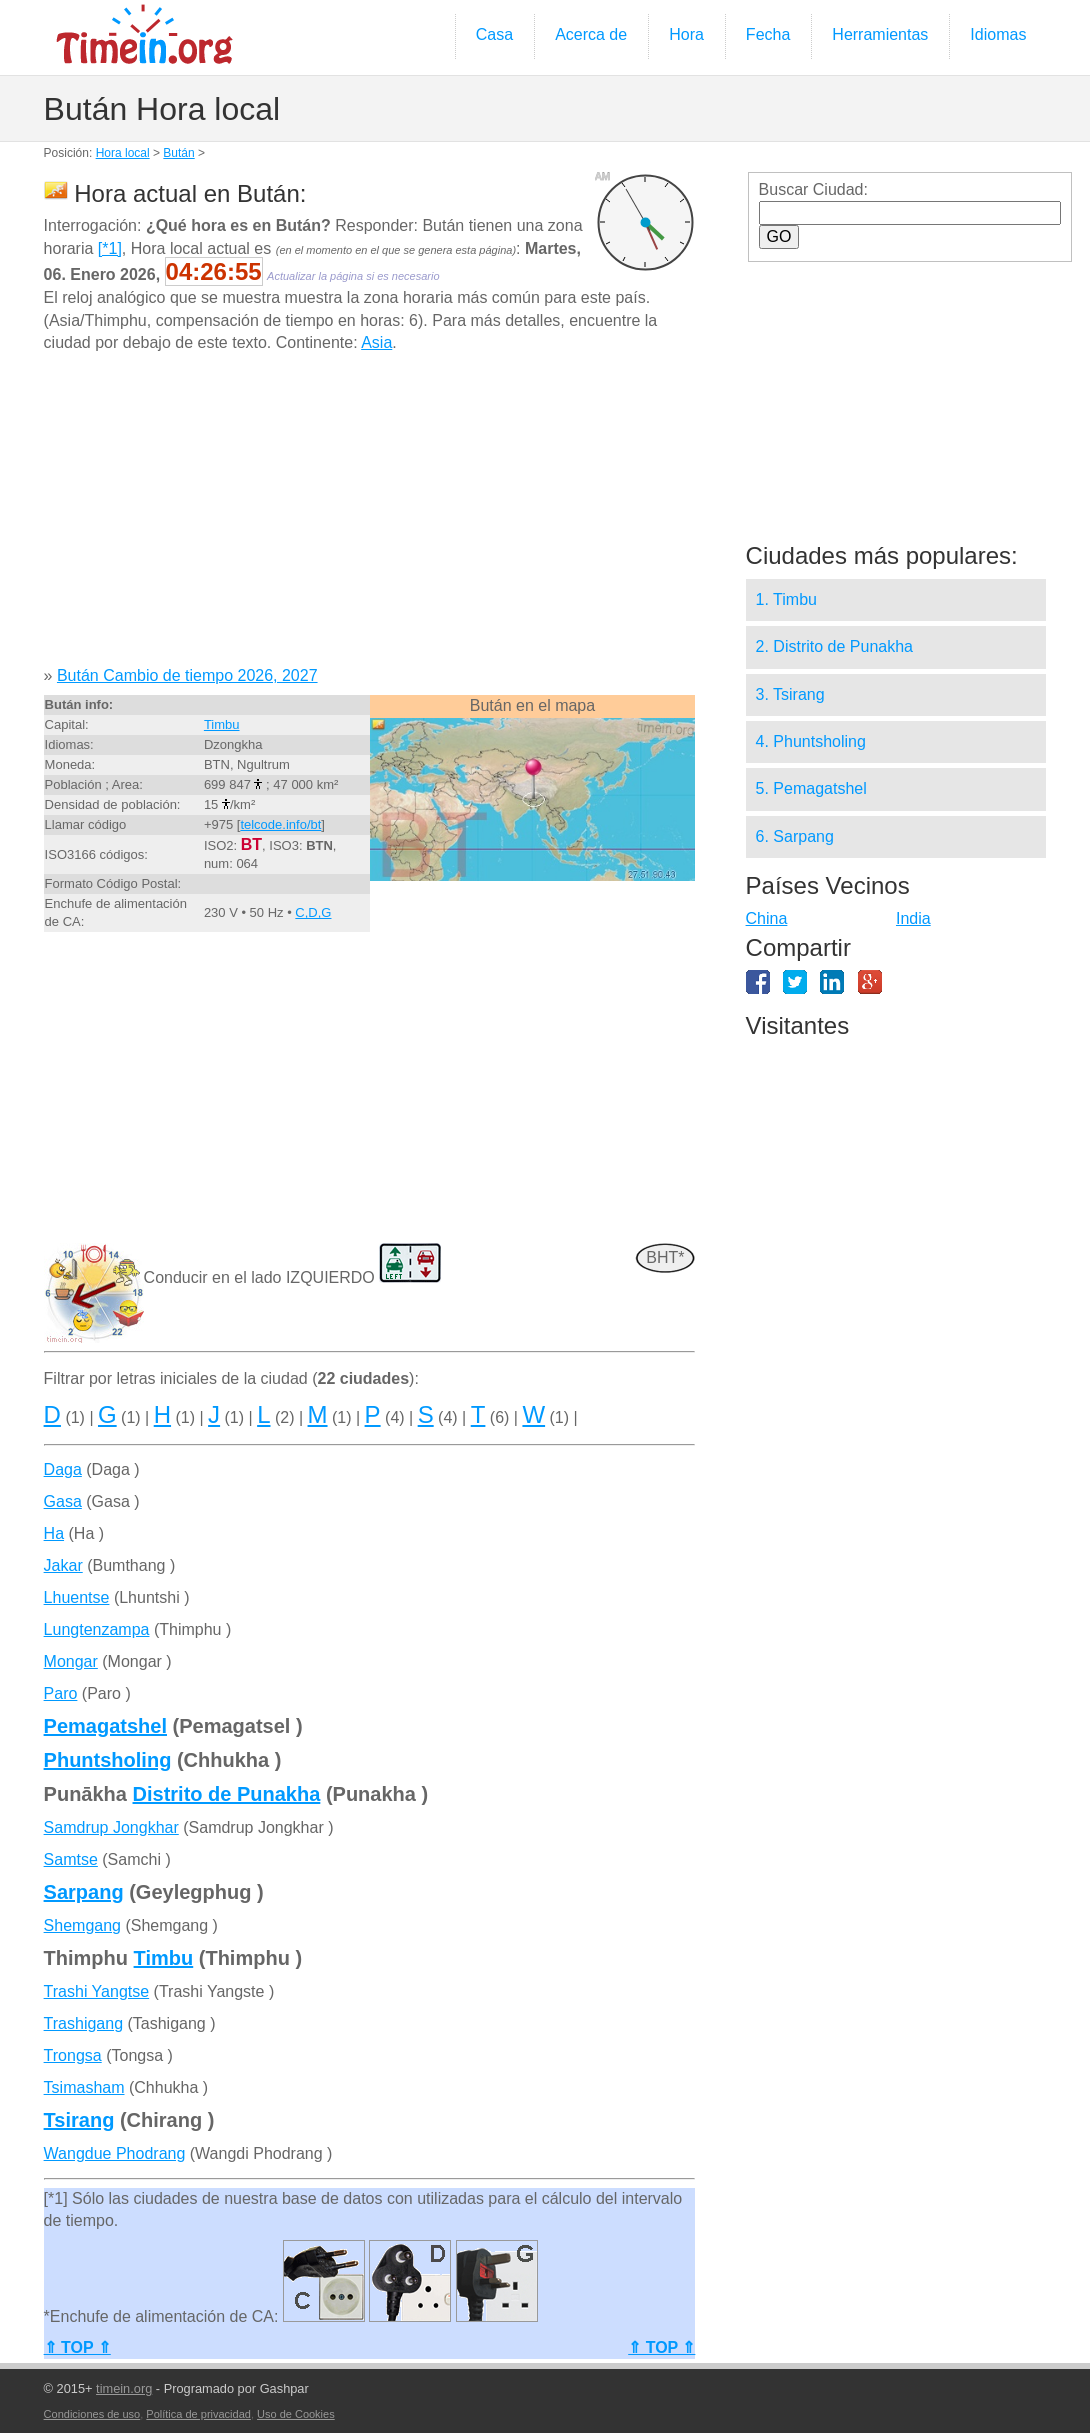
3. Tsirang (790, 694)
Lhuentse (77, 1597)
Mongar (71, 1661)
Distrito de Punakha (227, 1794)
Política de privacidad (198, 2414)
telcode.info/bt (280, 824)
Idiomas (998, 34)
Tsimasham (84, 2087)
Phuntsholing (108, 1760)
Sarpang (84, 1892)
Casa (494, 34)
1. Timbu (786, 599)
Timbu (222, 724)
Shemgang (82, 1925)
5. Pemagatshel (811, 788)
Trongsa (73, 2055)
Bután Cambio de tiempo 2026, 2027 (187, 675)
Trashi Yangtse (97, 1991)
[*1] (110, 248)
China (767, 918)
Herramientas (880, 34)
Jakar (63, 1565)
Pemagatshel (105, 1726)
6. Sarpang (795, 836)
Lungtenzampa (97, 1629)
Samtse (71, 1859)
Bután (178, 153)
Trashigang (83, 2023)
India (913, 918)
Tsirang (79, 2120)
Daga (63, 1469)
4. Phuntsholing (811, 741)
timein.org (124, 2388)
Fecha (768, 34)
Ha (54, 1533)
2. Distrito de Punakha (834, 646)
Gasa (63, 1501)
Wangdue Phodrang (115, 2153)
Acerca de (591, 34)
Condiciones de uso (92, 2414)
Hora (686, 34)
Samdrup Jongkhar (111, 1827)
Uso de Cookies (296, 2414)
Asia (376, 342)
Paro (61, 1693)
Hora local (123, 153)
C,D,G (313, 912)
